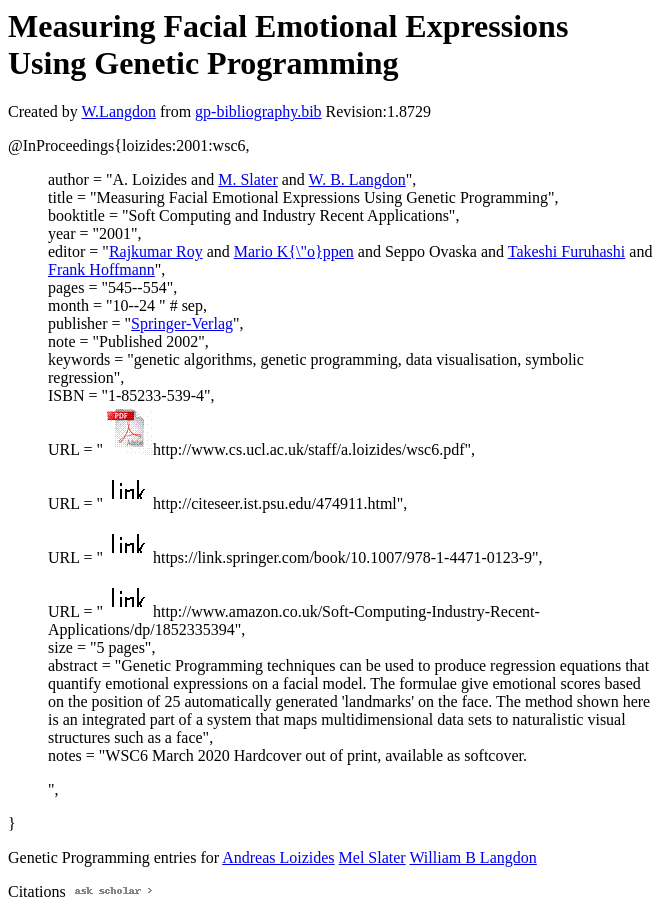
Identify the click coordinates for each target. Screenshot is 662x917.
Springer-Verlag (182, 323)
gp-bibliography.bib (258, 111)
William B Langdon (472, 857)
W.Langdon (118, 111)
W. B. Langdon (357, 179)
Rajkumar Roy (156, 251)
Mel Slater (372, 857)
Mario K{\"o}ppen (294, 251)
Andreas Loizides (278, 857)
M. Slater (248, 179)
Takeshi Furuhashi (567, 251)
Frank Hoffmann (101, 269)
